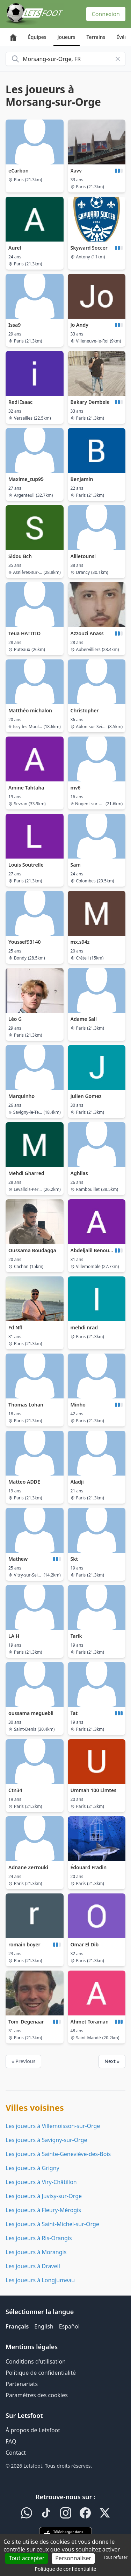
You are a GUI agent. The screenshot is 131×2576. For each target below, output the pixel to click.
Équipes (37, 37)
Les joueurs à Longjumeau (40, 2280)
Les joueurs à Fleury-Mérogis (43, 2210)
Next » (111, 2061)
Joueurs (66, 37)
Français (17, 2326)
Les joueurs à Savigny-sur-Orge (46, 2140)
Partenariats (22, 2384)
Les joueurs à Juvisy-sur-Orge (44, 2196)
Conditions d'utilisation (36, 2361)
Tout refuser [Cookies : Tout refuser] (116, 2557)
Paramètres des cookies (37, 2395)
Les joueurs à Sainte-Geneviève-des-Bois (58, 2154)
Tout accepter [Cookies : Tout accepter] (26, 2558)
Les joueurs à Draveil (33, 2266)
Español (69, 2326)
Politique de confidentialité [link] (65, 2568)
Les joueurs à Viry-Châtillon (41, 2182)
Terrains (96, 37)
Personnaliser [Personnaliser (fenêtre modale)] (73, 2558)
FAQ (11, 2441)
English (43, 2326)
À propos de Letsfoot (33, 2430)
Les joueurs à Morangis (36, 2252)
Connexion (106, 14)
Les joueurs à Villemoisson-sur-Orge (53, 2126)
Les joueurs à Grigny (32, 2168)
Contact (16, 2452)
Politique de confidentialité (41, 2373)
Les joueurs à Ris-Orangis (39, 2238)
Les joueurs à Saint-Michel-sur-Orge (52, 2224)
